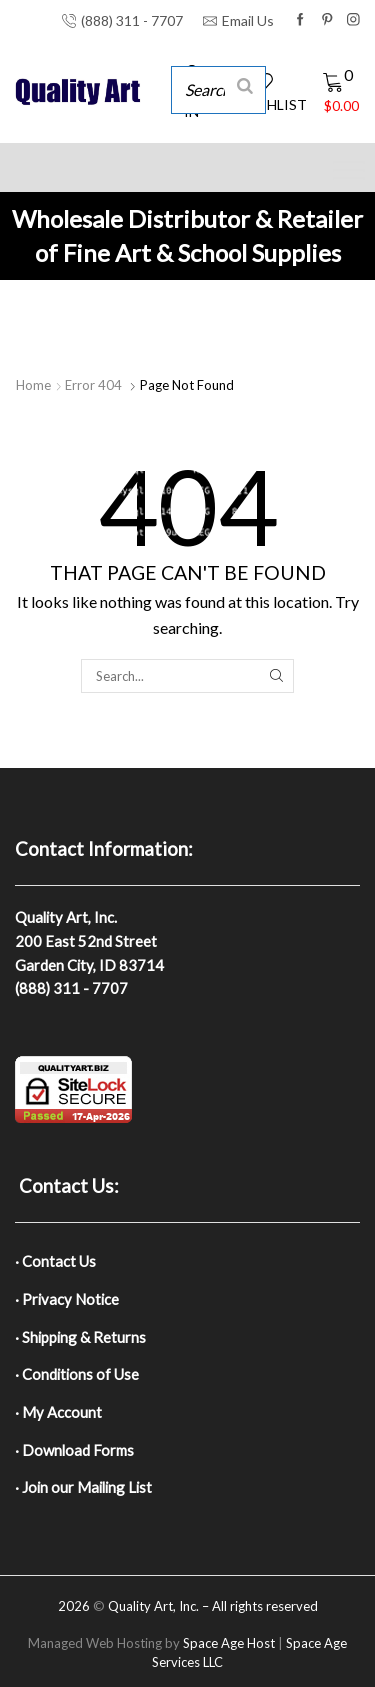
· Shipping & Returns (80, 1337)
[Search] (245, 84)
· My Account (58, 1412)
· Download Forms (74, 1450)
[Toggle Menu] (349, 169)
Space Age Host (229, 1643)
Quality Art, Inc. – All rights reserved (213, 1606)
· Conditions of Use (77, 1374)
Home (33, 385)
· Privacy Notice (67, 1299)
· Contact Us (55, 1261)
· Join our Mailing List (83, 1487)
